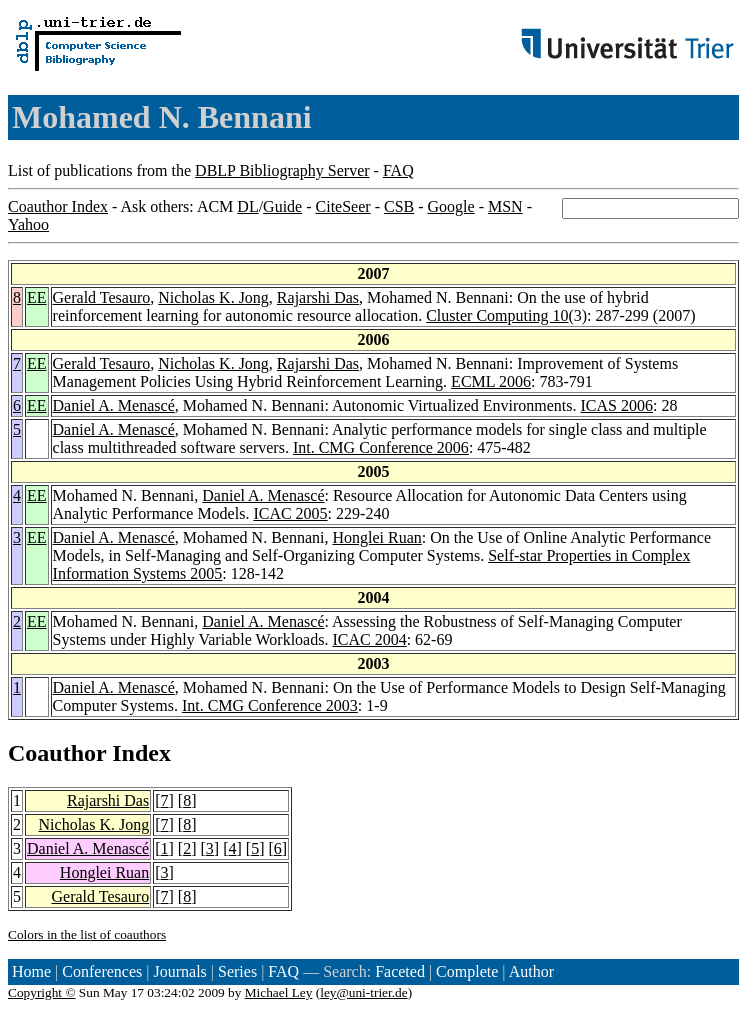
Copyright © (42, 992)
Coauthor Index (58, 206)
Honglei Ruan (376, 537)
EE (37, 297)
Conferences (102, 971)
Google (451, 206)
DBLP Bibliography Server (282, 170)
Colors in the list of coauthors (87, 934)
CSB (399, 206)
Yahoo (28, 224)
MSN (505, 206)
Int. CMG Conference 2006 (381, 447)
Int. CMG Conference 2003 (270, 705)
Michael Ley (279, 992)
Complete (467, 971)
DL (247, 206)
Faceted (400, 971)
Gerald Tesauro (102, 297)
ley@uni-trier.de (363, 992)
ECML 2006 (491, 381)
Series (237, 971)
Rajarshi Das (318, 297)
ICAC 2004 (369, 639)
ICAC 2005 (290, 513)
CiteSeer (343, 206)
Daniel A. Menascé (114, 405)
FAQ (398, 170)
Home (31, 971)
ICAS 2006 (617, 405)
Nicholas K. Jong (213, 297)
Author (531, 971)
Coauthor (57, 753)
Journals (179, 971)
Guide (282, 206)
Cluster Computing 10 (497, 315)
